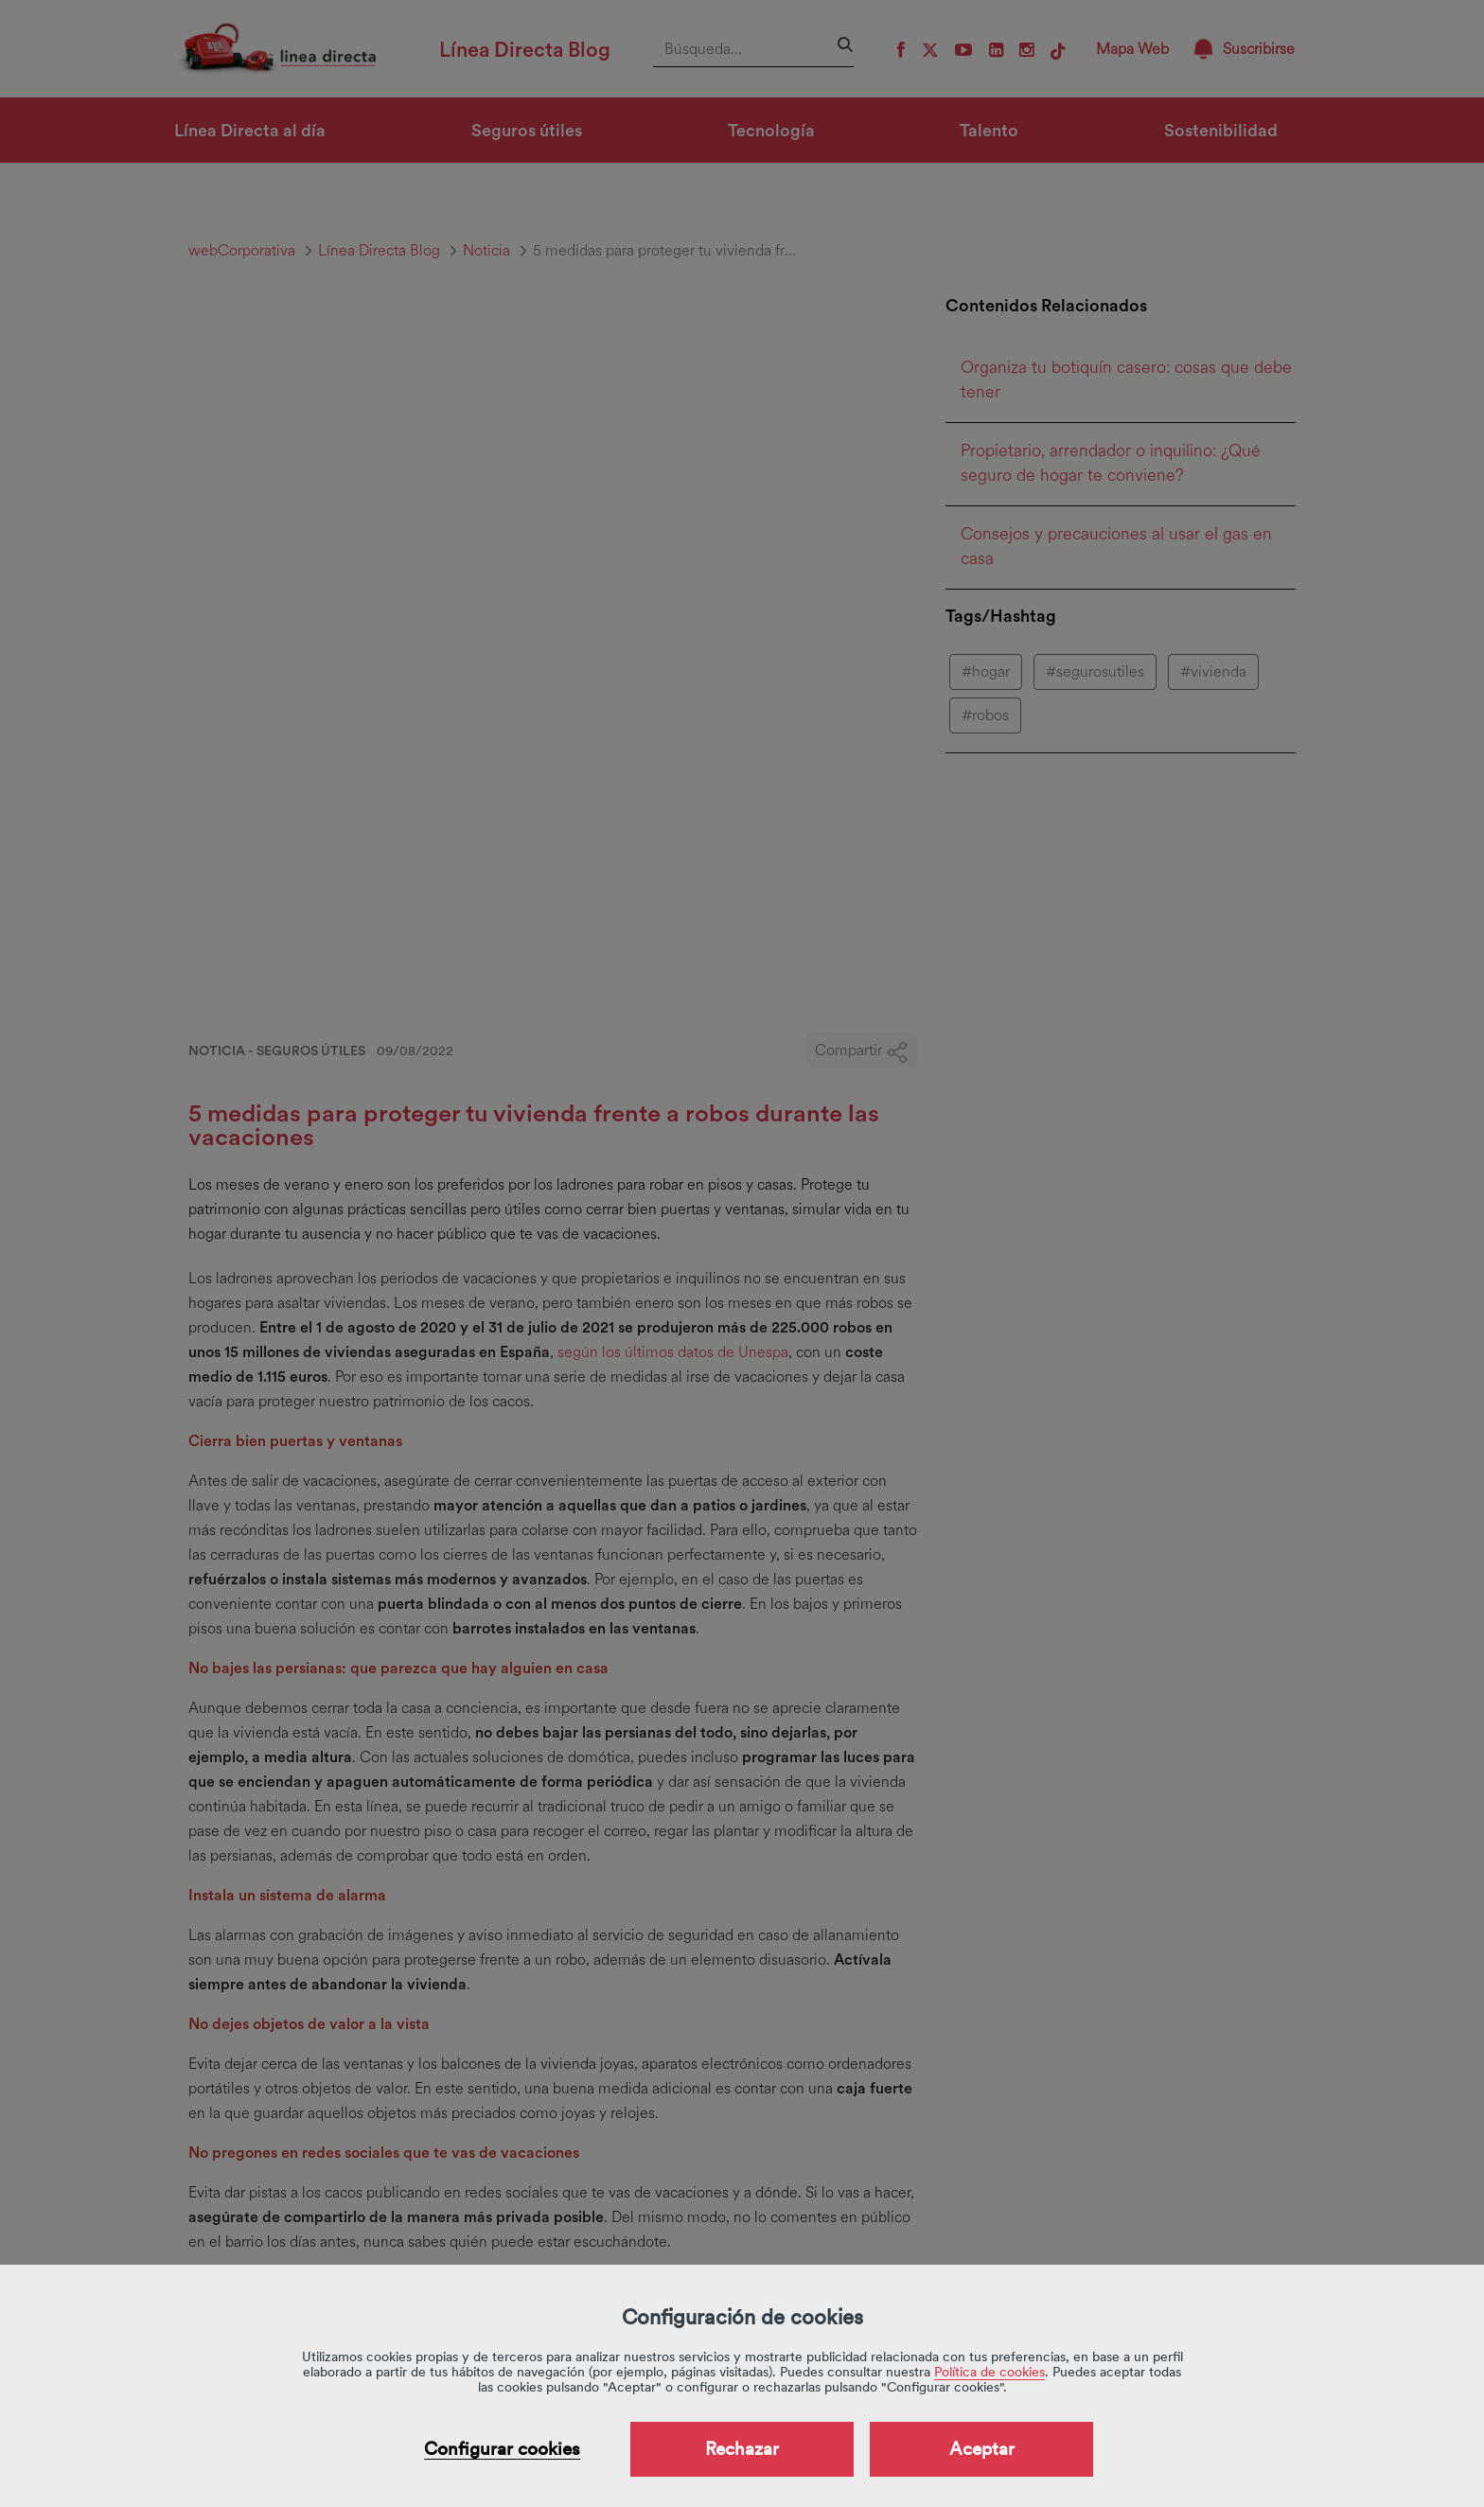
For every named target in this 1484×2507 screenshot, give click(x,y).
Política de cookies (989, 2371)
